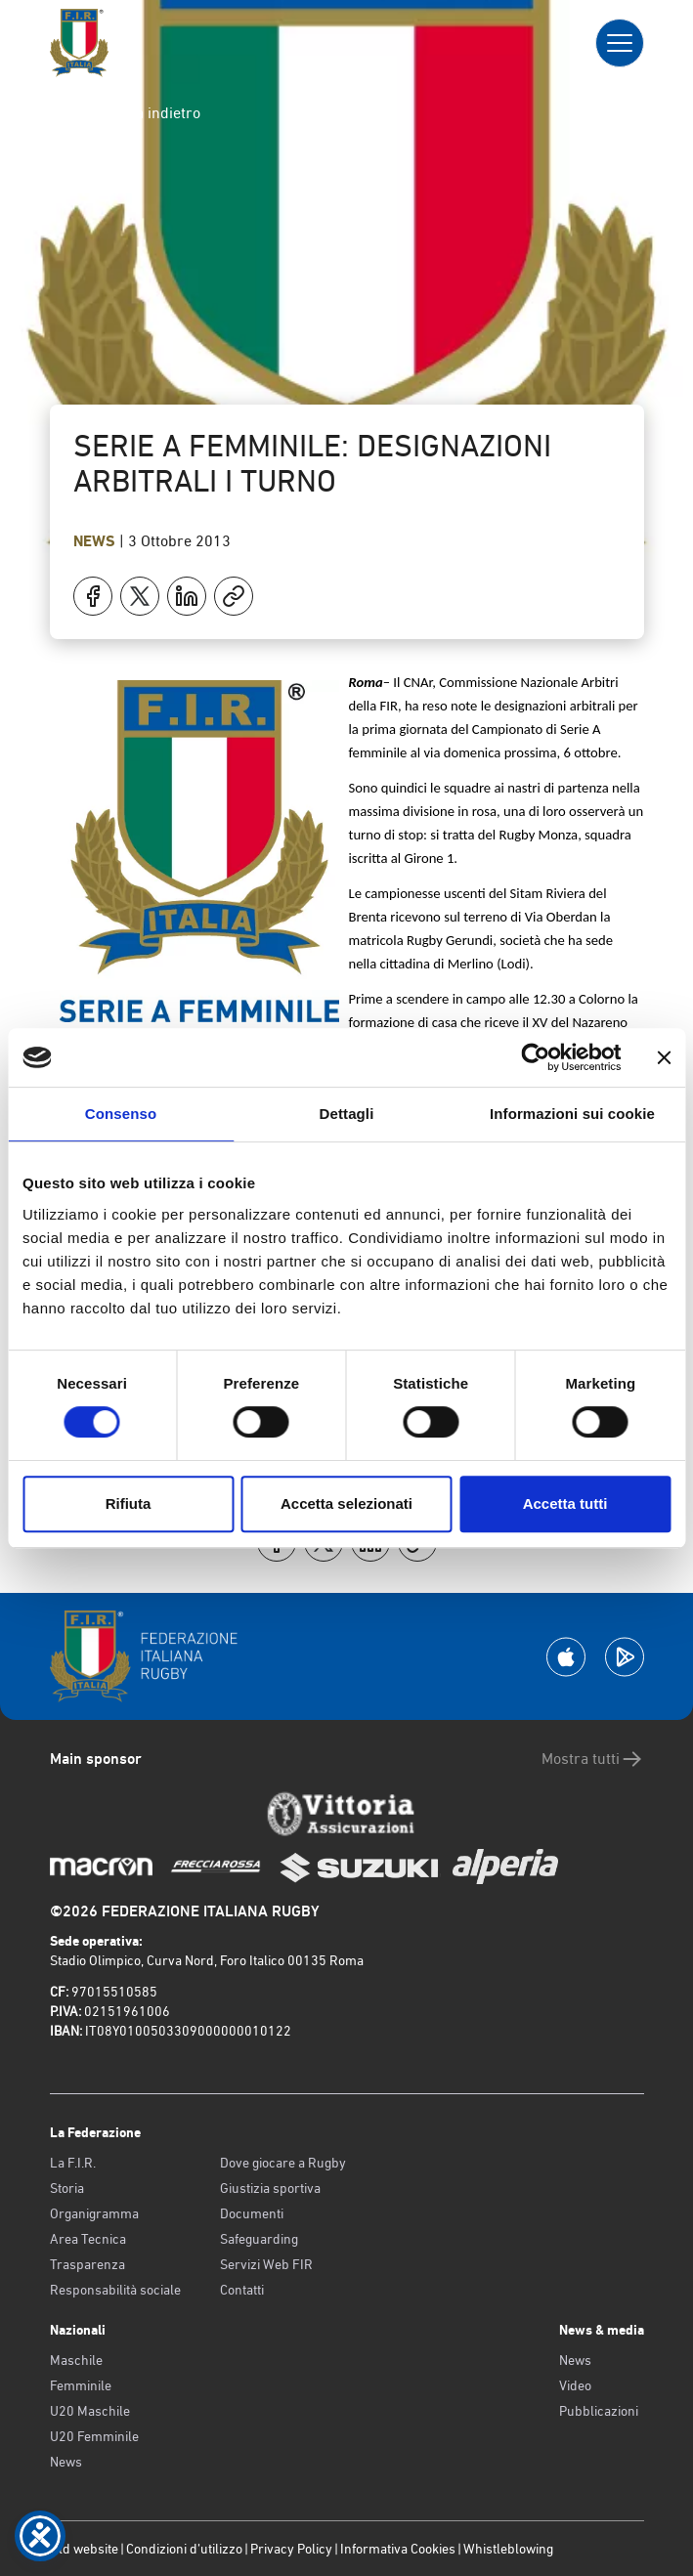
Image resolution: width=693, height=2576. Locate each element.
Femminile (80, 2385)
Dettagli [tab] (347, 1113)
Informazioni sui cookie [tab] (572, 1113)
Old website (84, 2548)
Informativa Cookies (397, 2548)
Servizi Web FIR (266, 2264)
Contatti (242, 2289)
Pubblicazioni (598, 2411)
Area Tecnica (88, 2239)
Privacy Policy (291, 2548)
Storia (67, 2188)
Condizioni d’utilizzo (184, 2548)
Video (575, 2385)
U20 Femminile (94, 2436)
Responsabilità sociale (115, 2289)
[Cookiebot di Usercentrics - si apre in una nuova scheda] (535, 1057)
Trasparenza (87, 2264)
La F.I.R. (73, 2162)
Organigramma (94, 2213)
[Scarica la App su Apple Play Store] (565, 1657)
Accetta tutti (565, 1503)
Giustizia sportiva (270, 2188)
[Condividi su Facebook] (92, 596)
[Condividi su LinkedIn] (186, 596)
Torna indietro (136, 113)
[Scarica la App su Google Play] (624, 1657)
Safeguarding (259, 2239)
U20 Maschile (90, 2411)
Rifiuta (129, 1503)
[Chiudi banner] (664, 1057)
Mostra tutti (592, 1759)
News (96, 541)
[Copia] (233, 596)
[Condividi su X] (139, 596)
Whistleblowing (508, 2548)
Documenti (251, 2213)
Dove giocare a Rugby (283, 2162)
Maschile (76, 2360)
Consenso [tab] (120, 1113)
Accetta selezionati (346, 1503)
